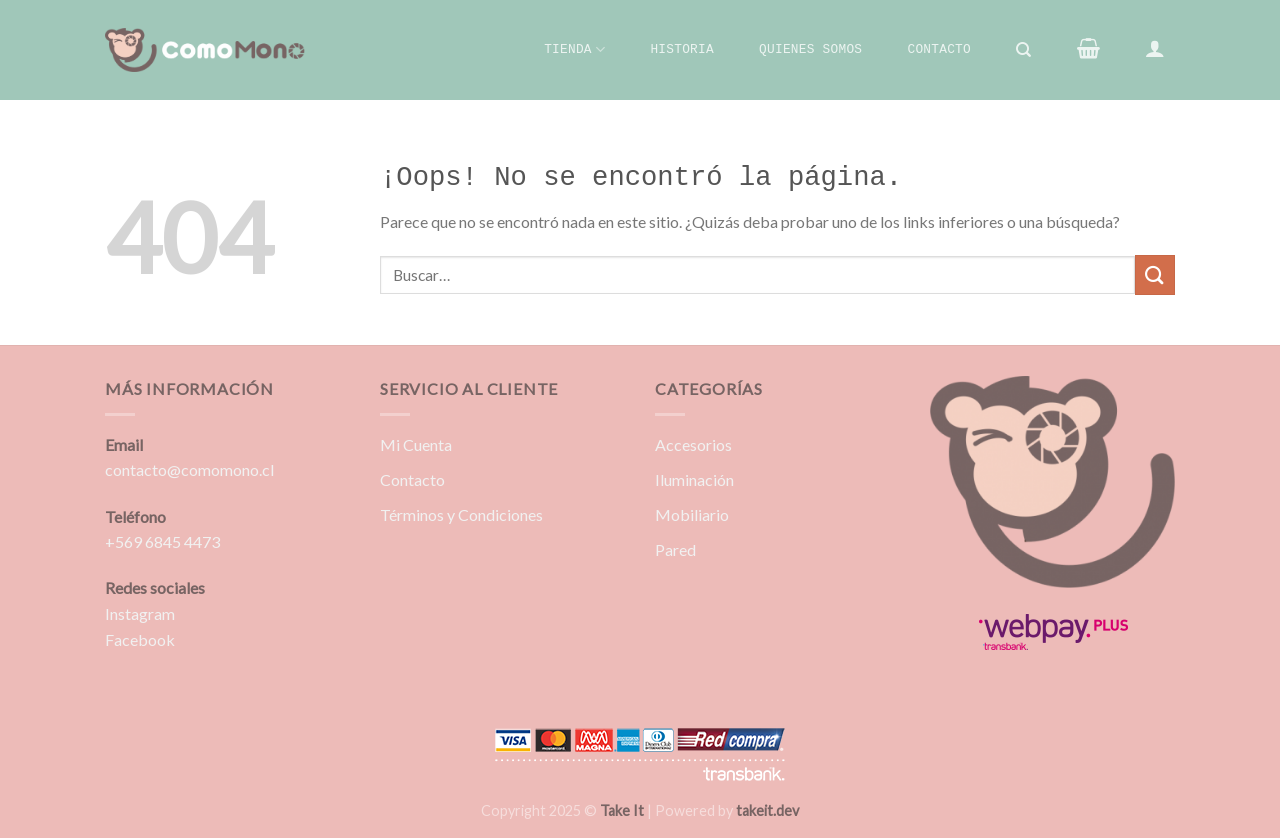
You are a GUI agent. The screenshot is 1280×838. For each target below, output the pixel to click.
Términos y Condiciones (461, 514)
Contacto (938, 49)
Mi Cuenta (416, 444)
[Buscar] (1024, 50)
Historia (681, 49)
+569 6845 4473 (162, 541)
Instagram (140, 613)
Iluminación (694, 479)
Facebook (140, 639)
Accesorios (693, 444)
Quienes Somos (810, 49)
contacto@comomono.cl (189, 469)
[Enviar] (1155, 274)
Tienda (574, 49)
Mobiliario (692, 514)
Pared (675, 549)
